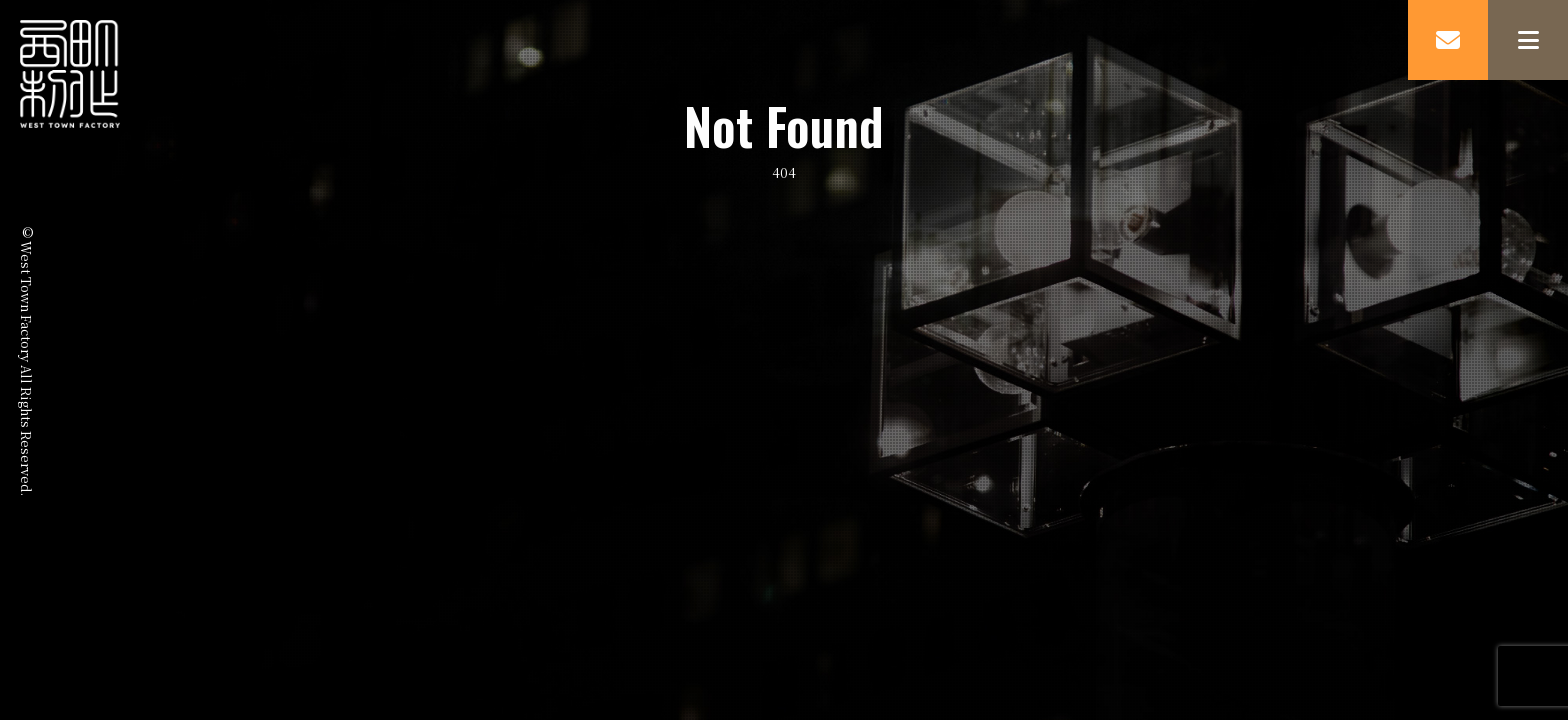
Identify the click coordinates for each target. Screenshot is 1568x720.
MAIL (1448, 40)
